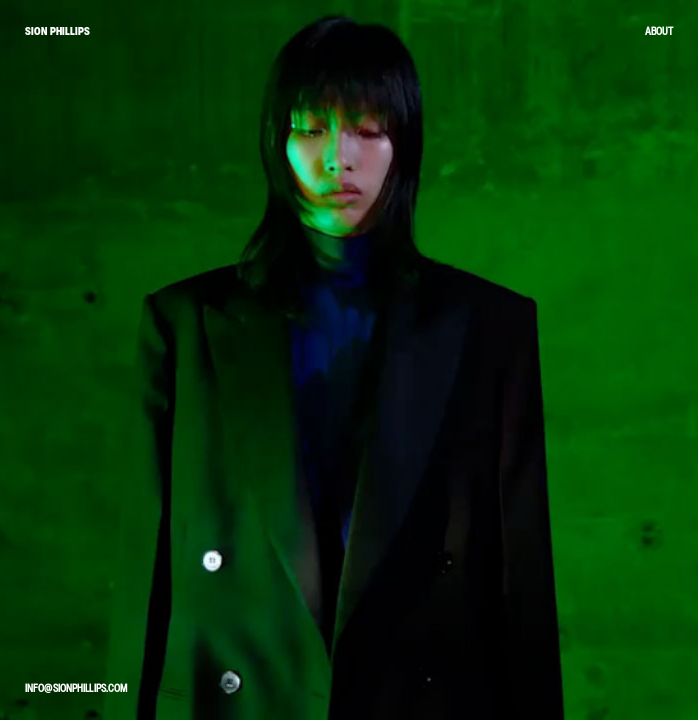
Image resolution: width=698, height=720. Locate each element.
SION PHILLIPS (57, 31)
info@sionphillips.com (76, 688)
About (659, 31)
